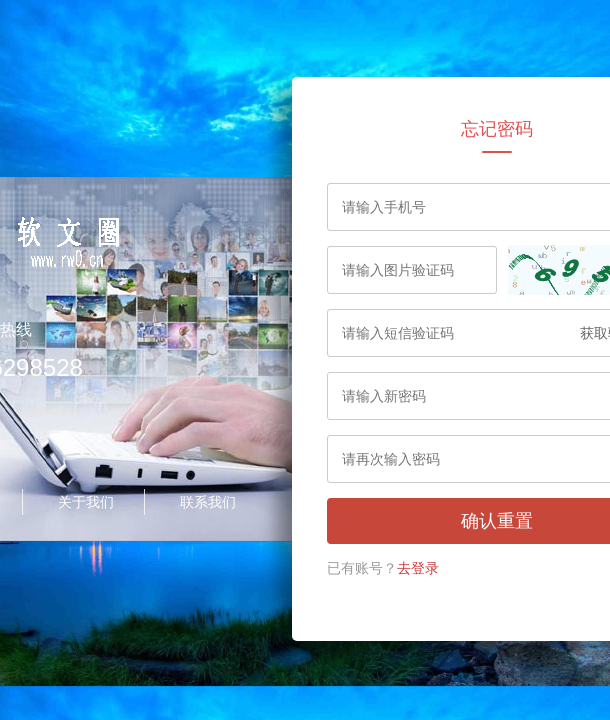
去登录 (418, 568)
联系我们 (208, 502)
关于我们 (86, 502)
